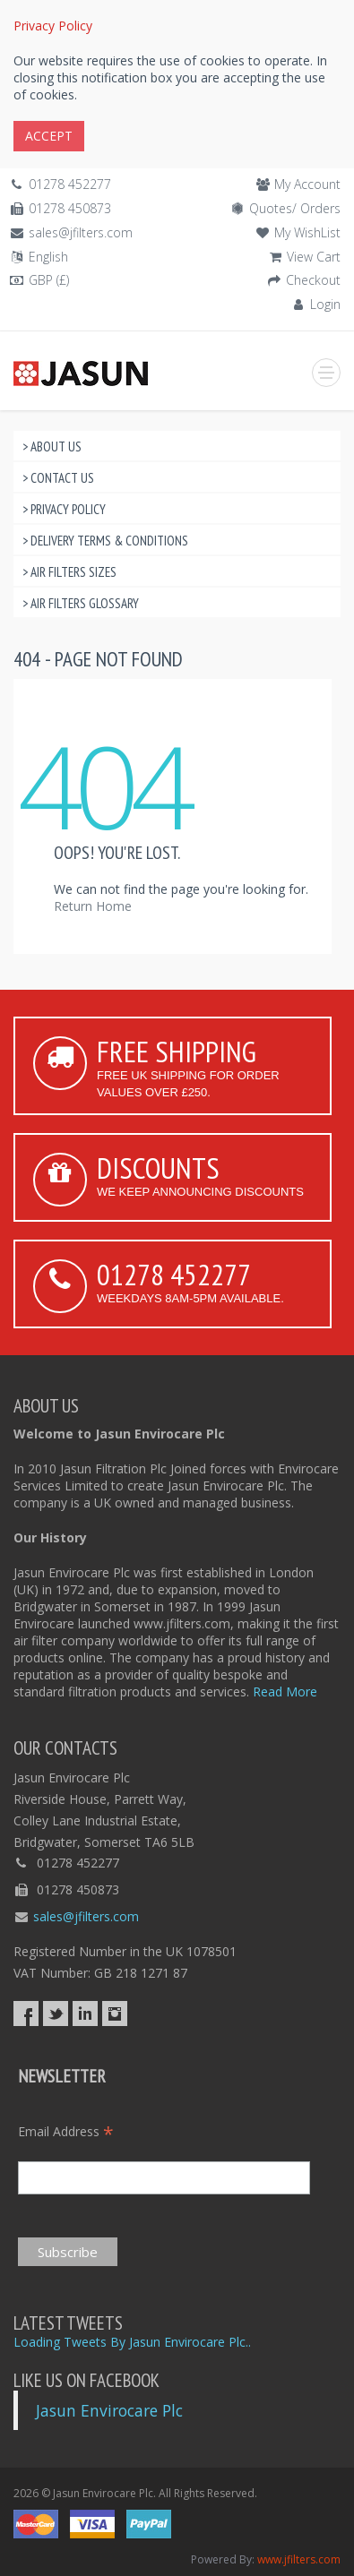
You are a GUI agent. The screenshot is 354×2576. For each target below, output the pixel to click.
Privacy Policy (52, 25)
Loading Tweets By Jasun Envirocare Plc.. (132, 2341)
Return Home (93, 905)
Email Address (66, 2131)
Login (325, 304)
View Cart (314, 256)
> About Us (52, 446)
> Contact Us (58, 477)
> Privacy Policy (64, 509)
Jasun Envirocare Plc (109, 2410)
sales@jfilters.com (81, 232)
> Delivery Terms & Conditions (105, 540)
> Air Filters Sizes (69, 571)
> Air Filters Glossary (80, 603)
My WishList (307, 232)
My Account (307, 184)
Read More (285, 1691)
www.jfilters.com (299, 2559)
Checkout (313, 279)
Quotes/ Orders (295, 208)
